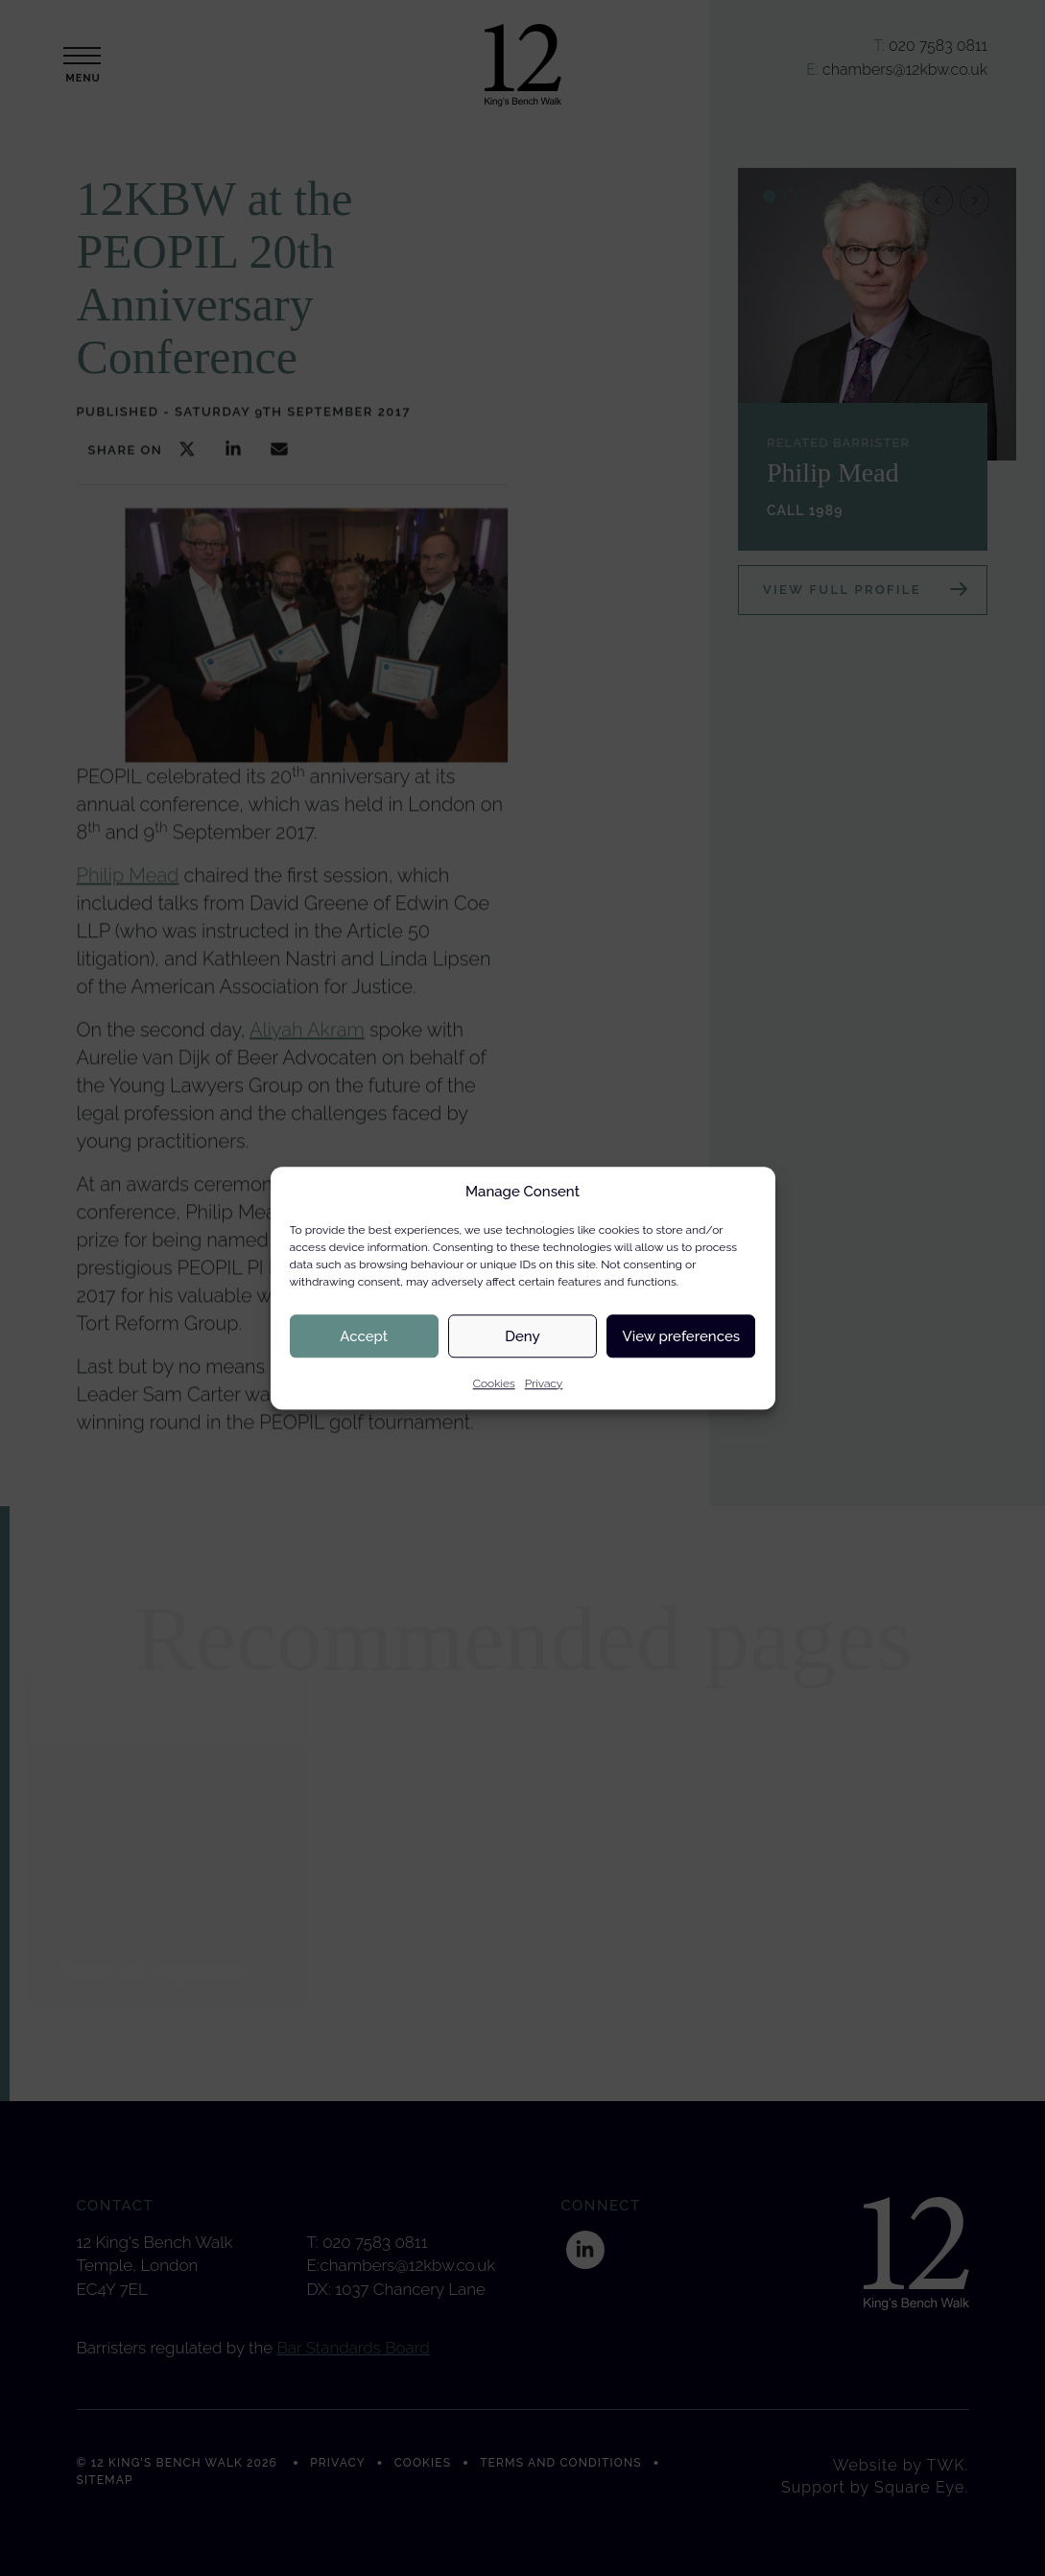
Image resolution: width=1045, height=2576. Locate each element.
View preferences (682, 1336)
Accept (364, 1336)
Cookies (494, 1383)
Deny (522, 1336)
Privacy (544, 1383)
